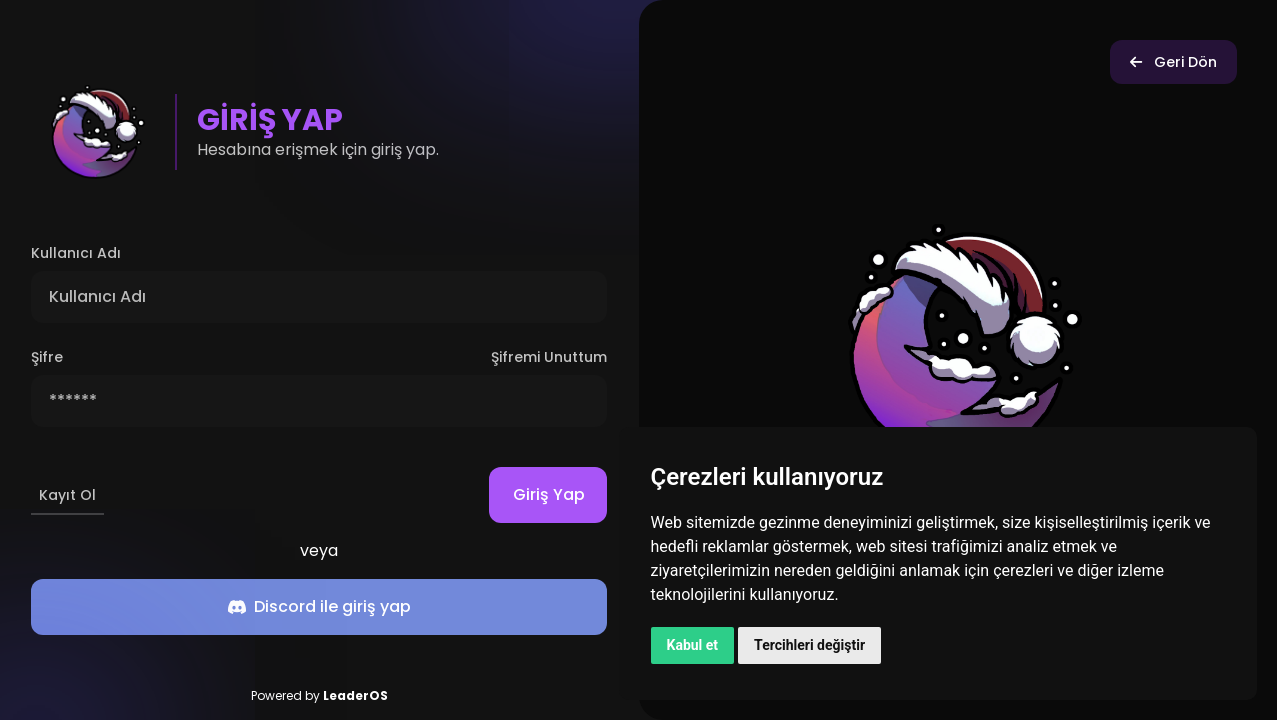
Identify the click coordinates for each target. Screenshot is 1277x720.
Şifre (47, 357)
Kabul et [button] (693, 645)
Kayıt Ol (67, 495)
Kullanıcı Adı (76, 253)
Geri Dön (1173, 62)
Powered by (319, 695)
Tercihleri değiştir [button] (809, 645)
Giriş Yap (560, 494)
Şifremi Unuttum (549, 357)
